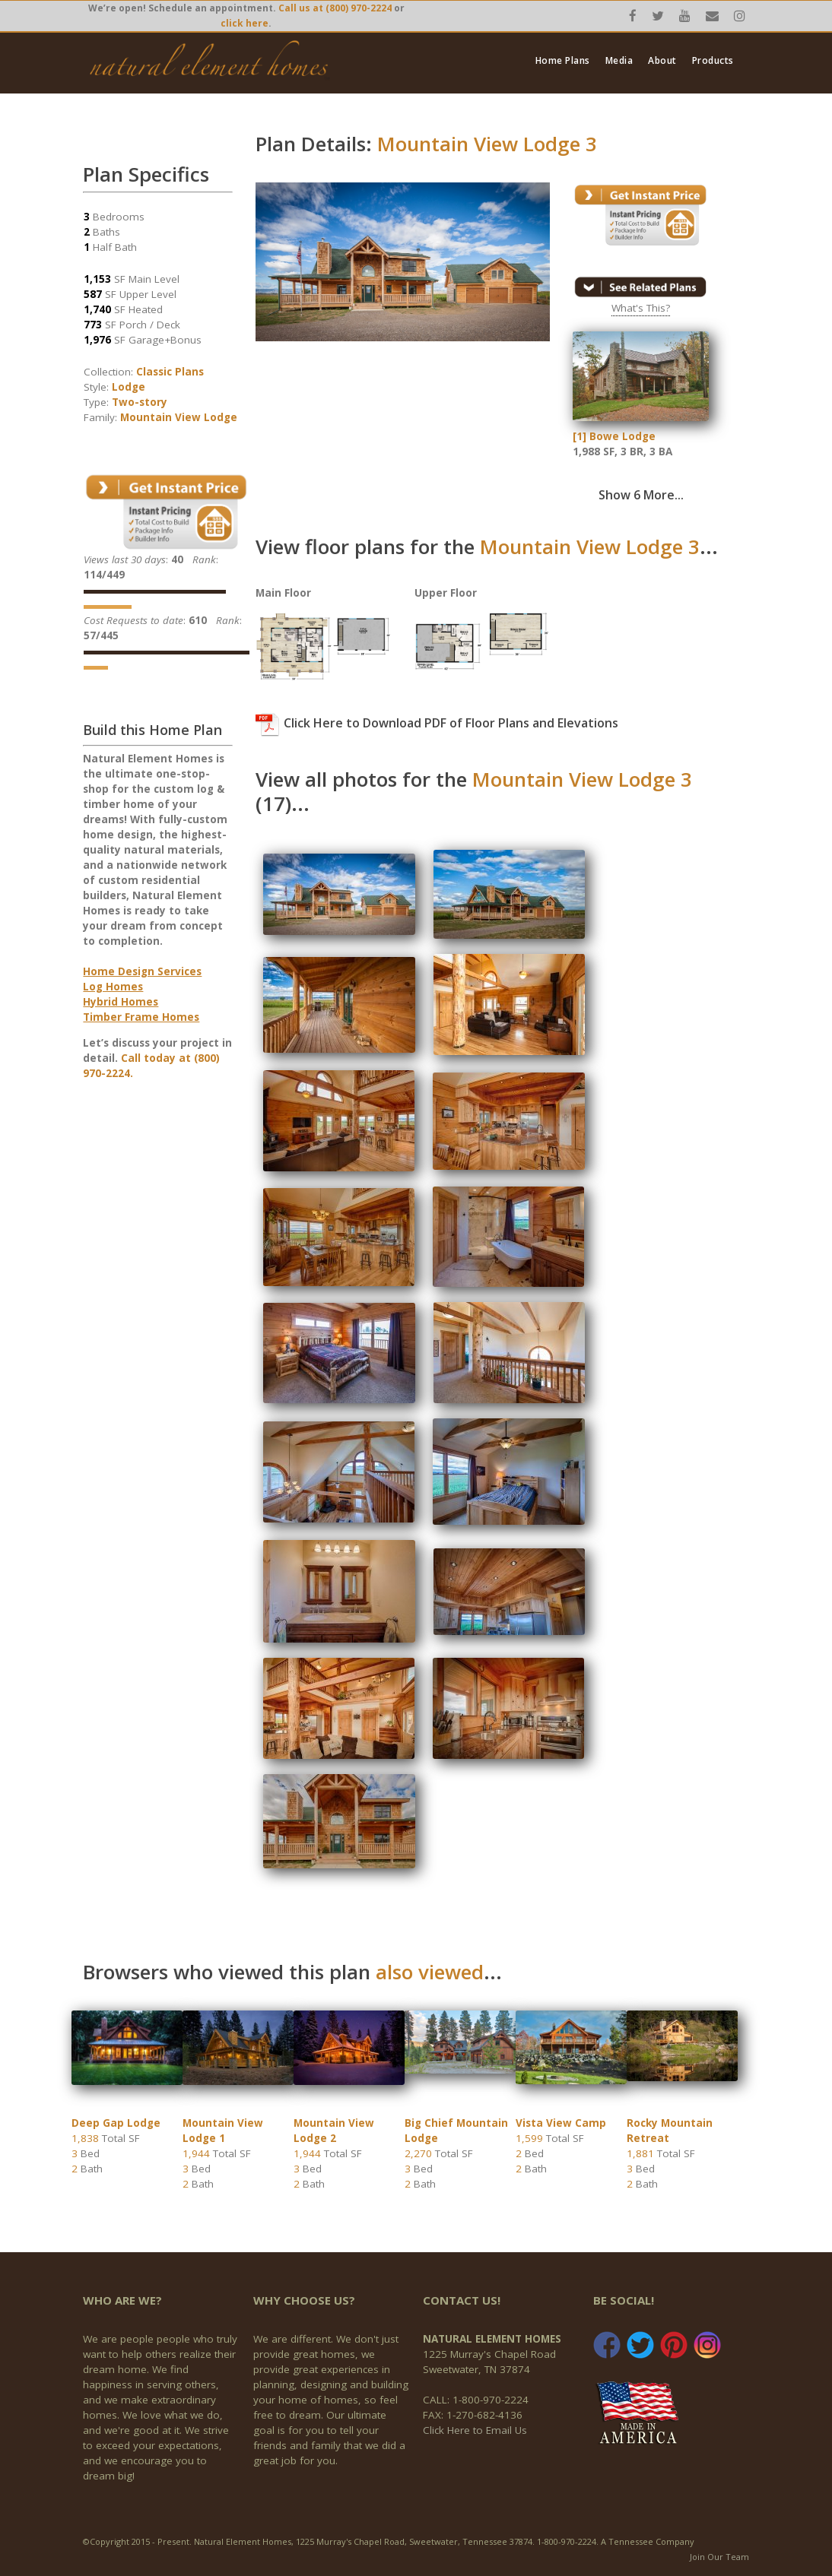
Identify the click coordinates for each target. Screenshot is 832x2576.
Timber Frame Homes (141, 1017)
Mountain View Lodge (178, 417)
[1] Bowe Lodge (614, 436)
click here (244, 23)
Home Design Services (142, 971)
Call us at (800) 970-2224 (335, 8)
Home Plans (562, 60)
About (662, 60)
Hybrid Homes (120, 1002)
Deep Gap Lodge (115, 2123)
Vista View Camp (561, 2123)
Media (619, 60)
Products (713, 60)
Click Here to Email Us (475, 2430)
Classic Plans (170, 372)
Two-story (139, 402)
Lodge (128, 387)
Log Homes (113, 986)
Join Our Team (719, 2556)
